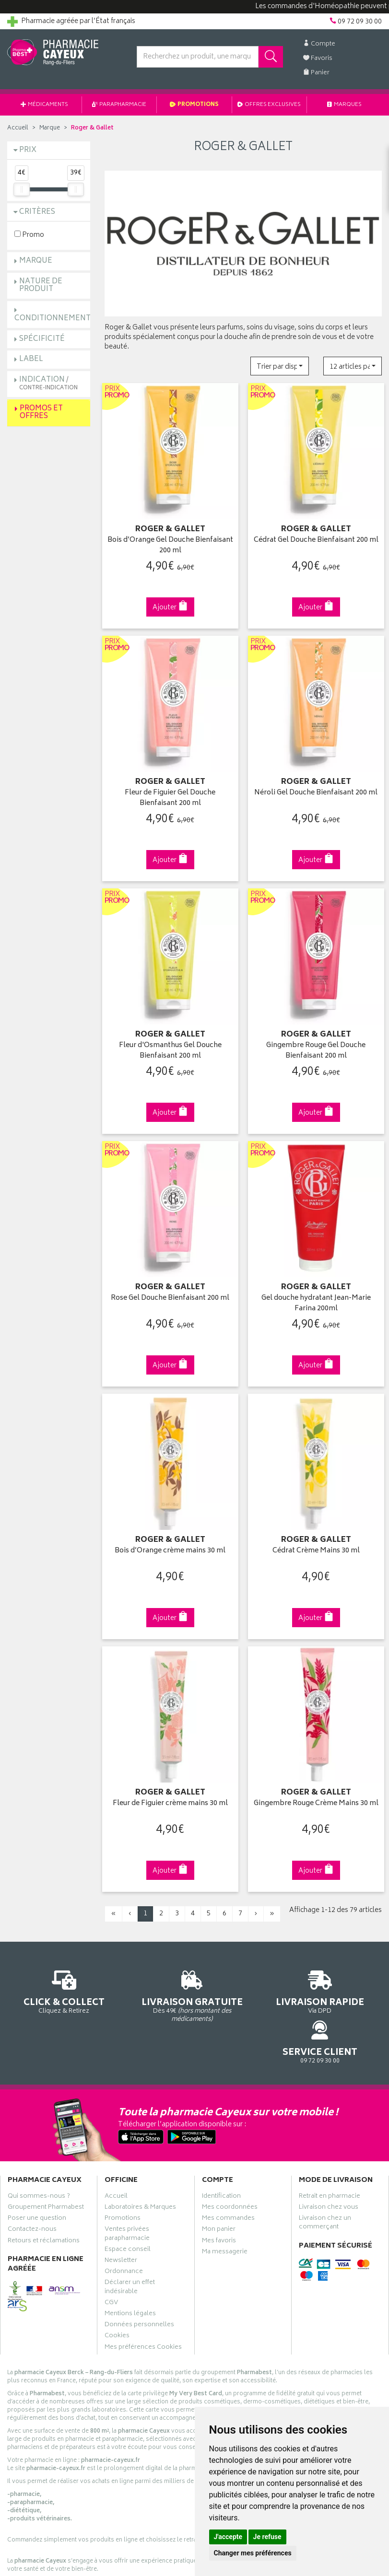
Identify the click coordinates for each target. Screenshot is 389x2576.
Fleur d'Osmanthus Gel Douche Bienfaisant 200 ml (170, 1039)
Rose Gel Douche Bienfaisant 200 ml (170, 1282)
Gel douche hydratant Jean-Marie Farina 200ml (316, 1288)
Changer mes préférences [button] (253, 2553)
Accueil (17, 128)
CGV (111, 2250)
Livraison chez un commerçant (325, 2170)
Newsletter (121, 2208)
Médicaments (44, 104)
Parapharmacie (119, 104)
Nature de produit (40, 285)
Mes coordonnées (230, 2154)
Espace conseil (128, 2197)
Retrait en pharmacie (329, 2143)
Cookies (117, 2283)
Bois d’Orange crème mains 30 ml (170, 1531)
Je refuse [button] (267, 2537)
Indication (48, 383)
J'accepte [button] (228, 2537)
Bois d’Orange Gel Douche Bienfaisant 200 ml (170, 541)
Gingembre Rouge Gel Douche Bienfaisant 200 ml (315, 1039)
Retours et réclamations (44, 2188)
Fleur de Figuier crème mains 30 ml (170, 1780)
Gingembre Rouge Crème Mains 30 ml (316, 1785)
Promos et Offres (41, 412)
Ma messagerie (225, 2199)
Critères (37, 212)
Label (31, 359)
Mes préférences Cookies (143, 2294)
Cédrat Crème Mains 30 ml (316, 1531)
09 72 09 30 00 (340, 1967)
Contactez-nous (32, 2177)
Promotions (194, 104)
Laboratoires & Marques (140, 2154)
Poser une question (37, 2165)
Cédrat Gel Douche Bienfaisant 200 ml (316, 541)
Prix (27, 150)
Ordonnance (124, 2219)
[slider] (21, 189)
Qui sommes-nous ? (39, 2143)
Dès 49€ (146, 1977)
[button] (279, 366)
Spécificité (42, 339)
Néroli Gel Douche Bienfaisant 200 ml (315, 790)
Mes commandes (228, 2165)
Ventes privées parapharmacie (127, 2181)
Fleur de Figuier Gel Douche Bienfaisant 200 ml (170, 790)
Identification (221, 2143)
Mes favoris (219, 2188)
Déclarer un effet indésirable (130, 2235)
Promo (29, 234)
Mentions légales (130, 2261)
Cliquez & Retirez (48, 1967)
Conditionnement (52, 318)
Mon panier (219, 2177)
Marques (344, 104)
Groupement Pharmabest (46, 2154)
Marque (49, 128)
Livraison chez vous (328, 2154)
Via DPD (243, 1972)
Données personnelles (139, 2272)
